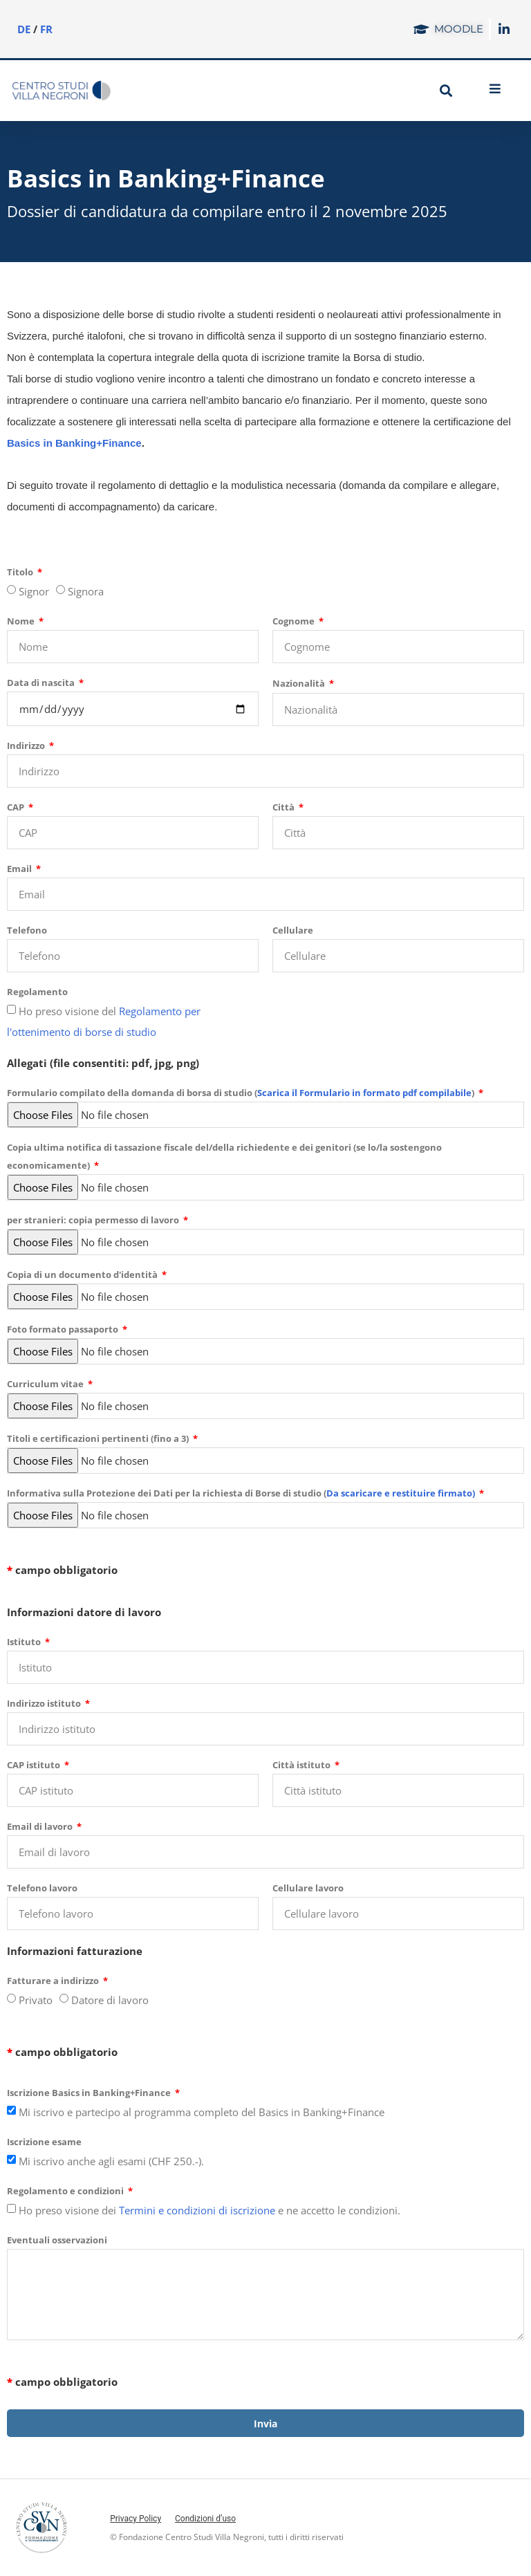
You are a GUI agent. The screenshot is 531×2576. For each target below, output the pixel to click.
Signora (86, 591)
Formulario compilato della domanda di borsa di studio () (241, 1092)
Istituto (25, 1642)
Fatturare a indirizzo (54, 1980)
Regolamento (37, 991)
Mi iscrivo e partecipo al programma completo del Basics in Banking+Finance (201, 2112)
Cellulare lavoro (308, 1888)
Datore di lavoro (110, 2000)
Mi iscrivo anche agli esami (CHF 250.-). (111, 2161)
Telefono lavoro (42, 1888)
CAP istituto (34, 1765)
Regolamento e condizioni (66, 2191)
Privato (36, 2000)
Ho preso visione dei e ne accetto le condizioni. (209, 2210)
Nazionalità (299, 683)
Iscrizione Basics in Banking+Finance (90, 2092)
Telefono (27, 930)
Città (284, 807)
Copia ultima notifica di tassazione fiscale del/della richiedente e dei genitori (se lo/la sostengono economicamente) (224, 1156)
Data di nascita (42, 682)
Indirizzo (27, 745)
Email (20, 868)
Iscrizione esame (44, 2141)
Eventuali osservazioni (57, 2240)
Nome (22, 621)
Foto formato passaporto (63, 1329)
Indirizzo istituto (45, 1703)
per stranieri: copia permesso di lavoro (94, 1220)
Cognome (294, 621)
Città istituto (302, 1765)
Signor (34, 591)
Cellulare (292, 930)
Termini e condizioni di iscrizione (197, 2210)
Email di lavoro (41, 1826)
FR (46, 29)
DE (23, 29)
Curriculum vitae (46, 1384)
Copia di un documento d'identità (83, 1274)
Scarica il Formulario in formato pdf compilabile (364, 1092)
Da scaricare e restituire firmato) (400, 1493)
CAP (16, 807)
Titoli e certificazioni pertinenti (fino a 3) (99, 1438)
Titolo (21, 572)
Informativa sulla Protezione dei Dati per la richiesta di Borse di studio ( (242, 1493)
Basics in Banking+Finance (74, 443)
